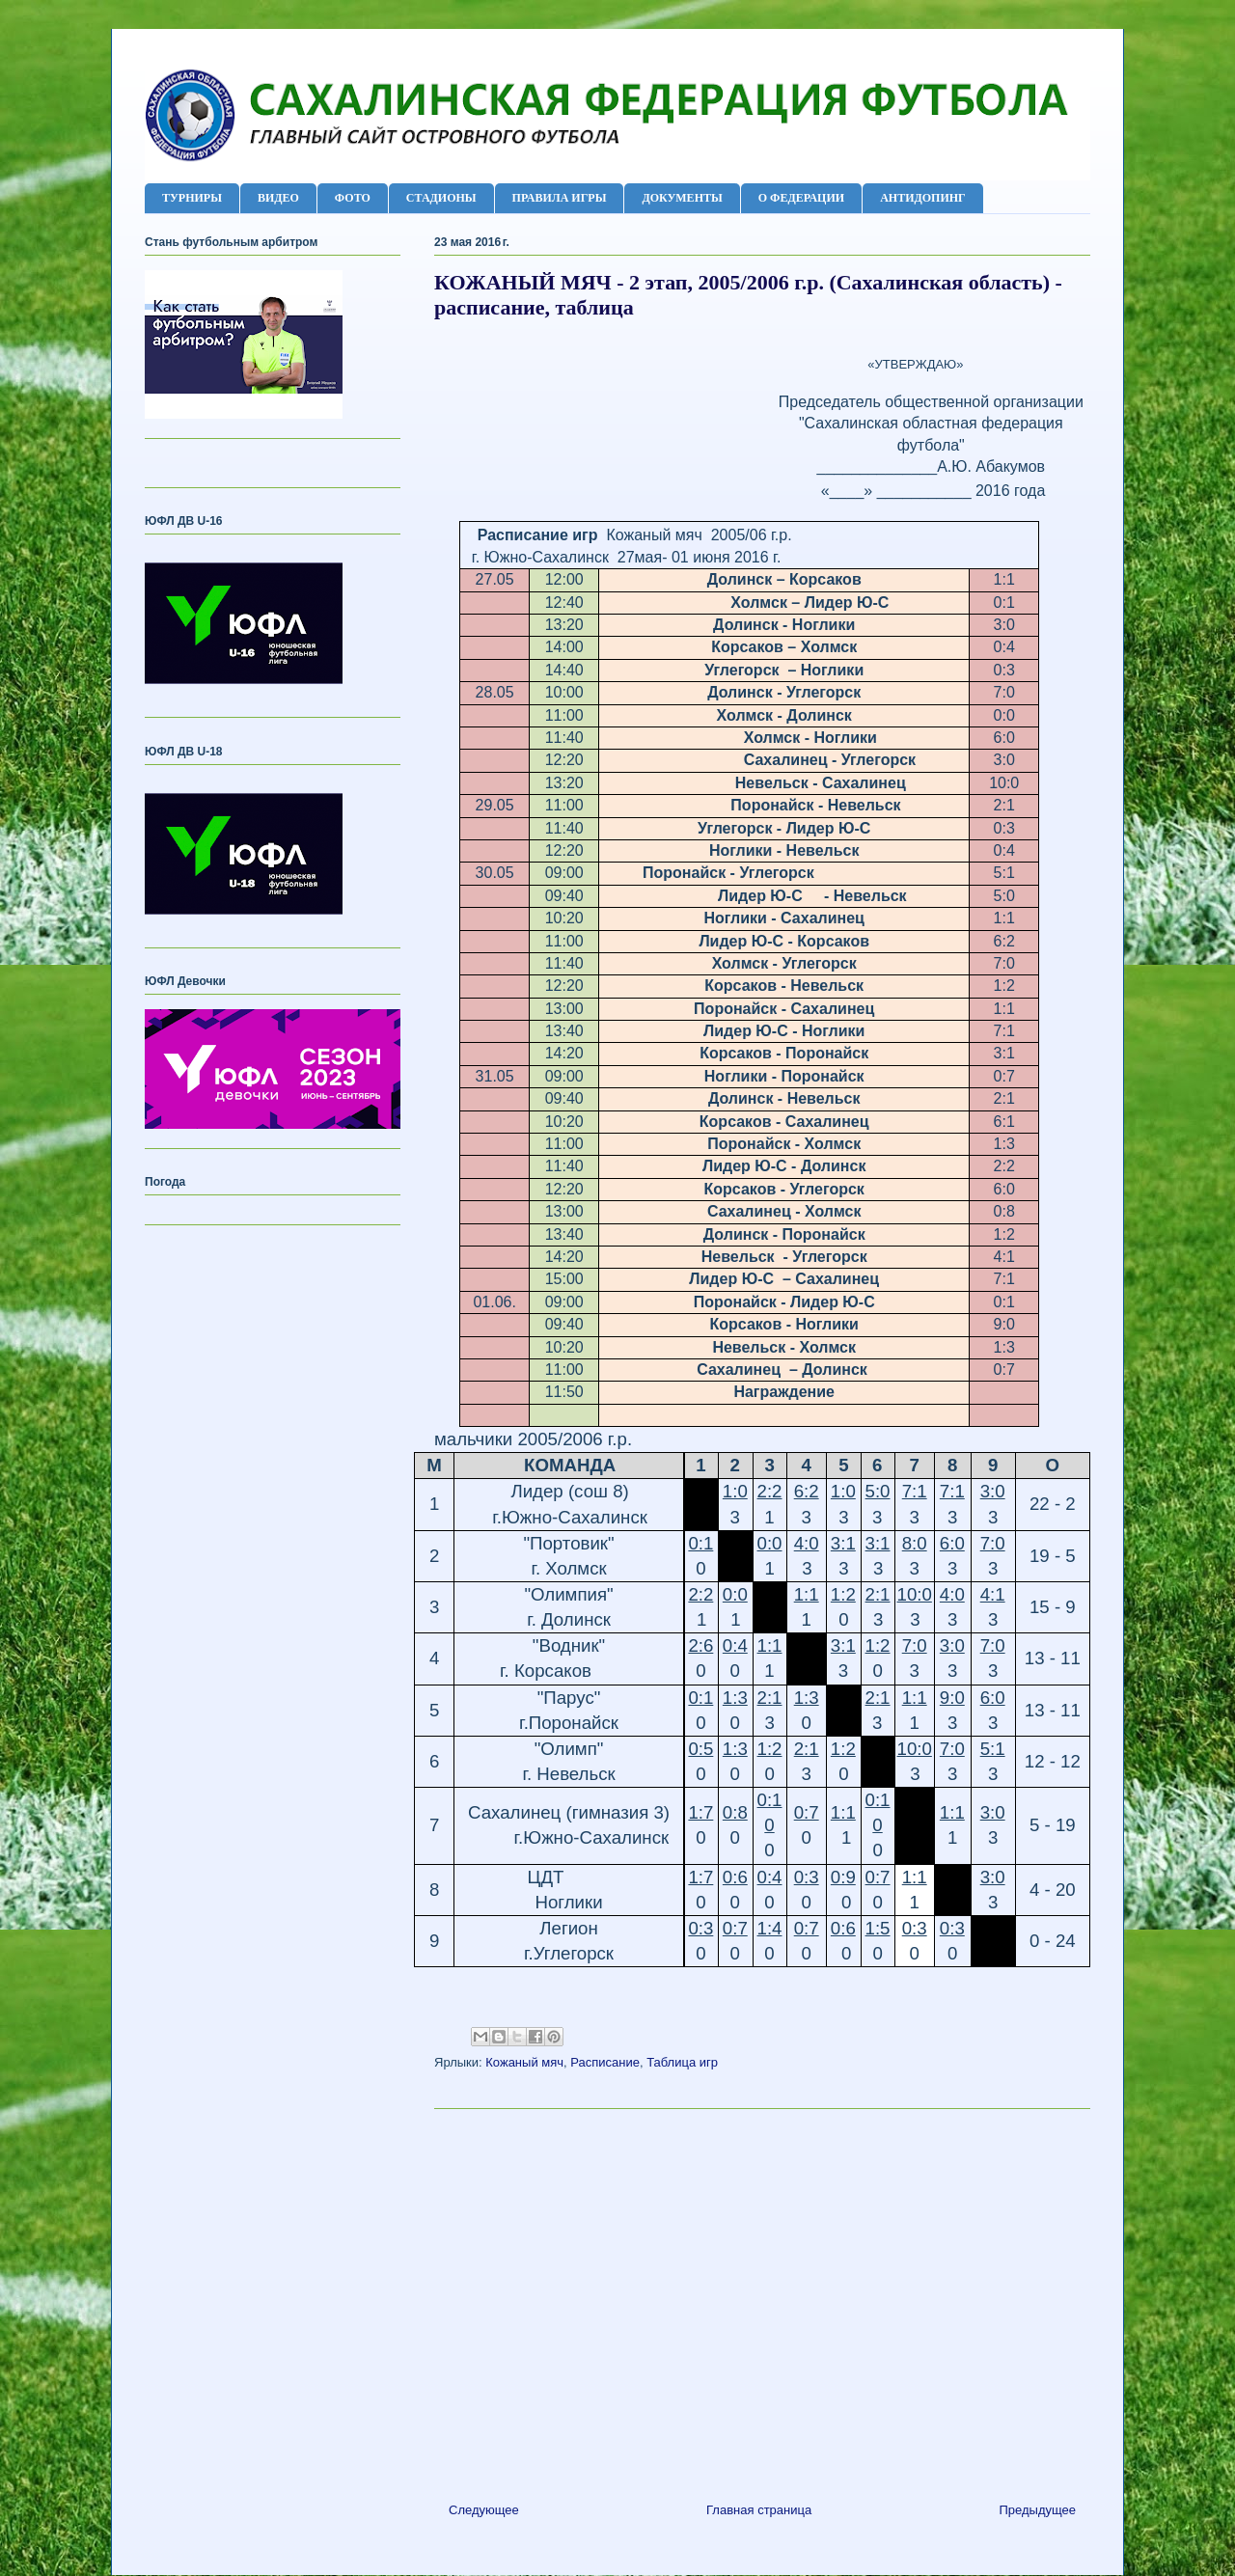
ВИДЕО (278, 198)
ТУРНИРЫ (192, 198)
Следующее (484, 2510)
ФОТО (352, 198)
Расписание (605, 2062)
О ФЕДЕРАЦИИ (801, 198)
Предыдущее (1037, 2510)
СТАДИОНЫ (441, 198)
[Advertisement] (762, 2298)
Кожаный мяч (524, 2062)
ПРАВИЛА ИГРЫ (559, 198)
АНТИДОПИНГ (923, 198)
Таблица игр (682, 2062)
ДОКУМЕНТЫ (682, 198)
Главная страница (758, 2510)
